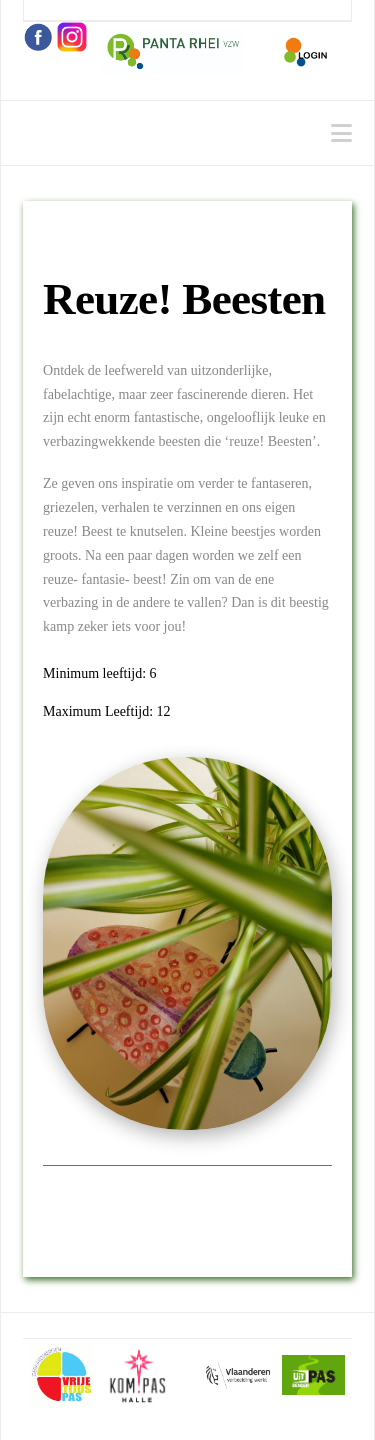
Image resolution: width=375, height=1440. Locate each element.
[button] (341, 133)
